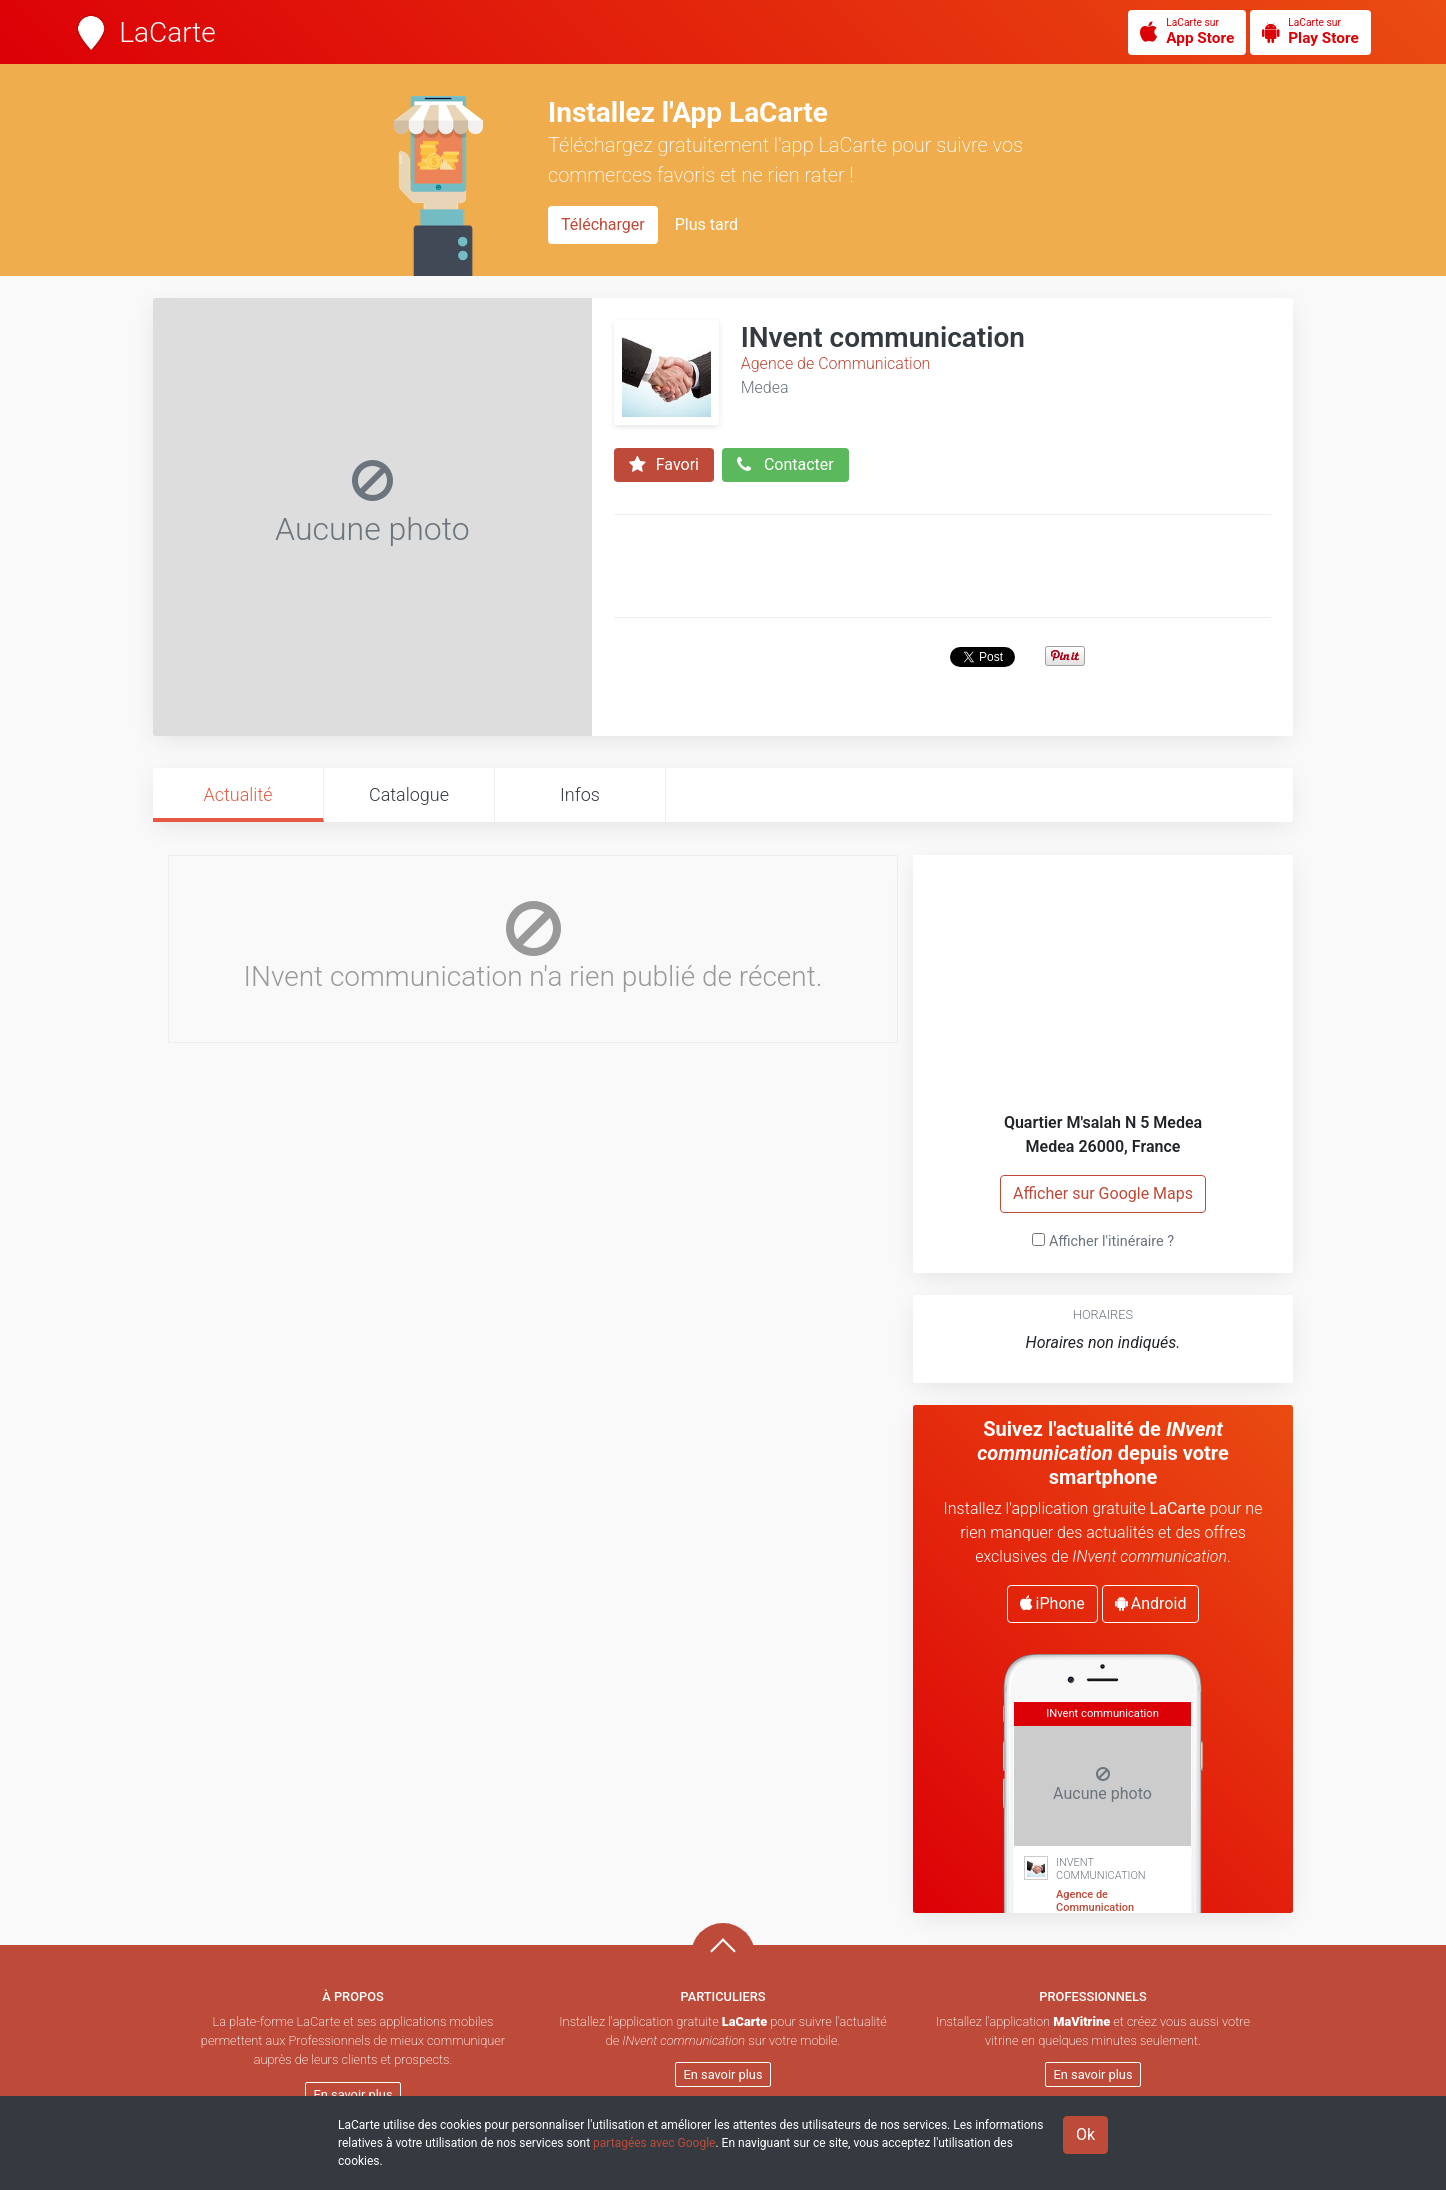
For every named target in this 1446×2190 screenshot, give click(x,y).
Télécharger (603, 224)
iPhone (1052, 1603)
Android (1151, 1603)
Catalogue (409, 794)
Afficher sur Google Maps (1103, 1193)
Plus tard (706, 224)
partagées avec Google (654, 2143)
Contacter (785, 465)
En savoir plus (353, 2094)
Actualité (237, 794)
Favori (664, 465)
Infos (580, 794)
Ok (1085, 2134)
